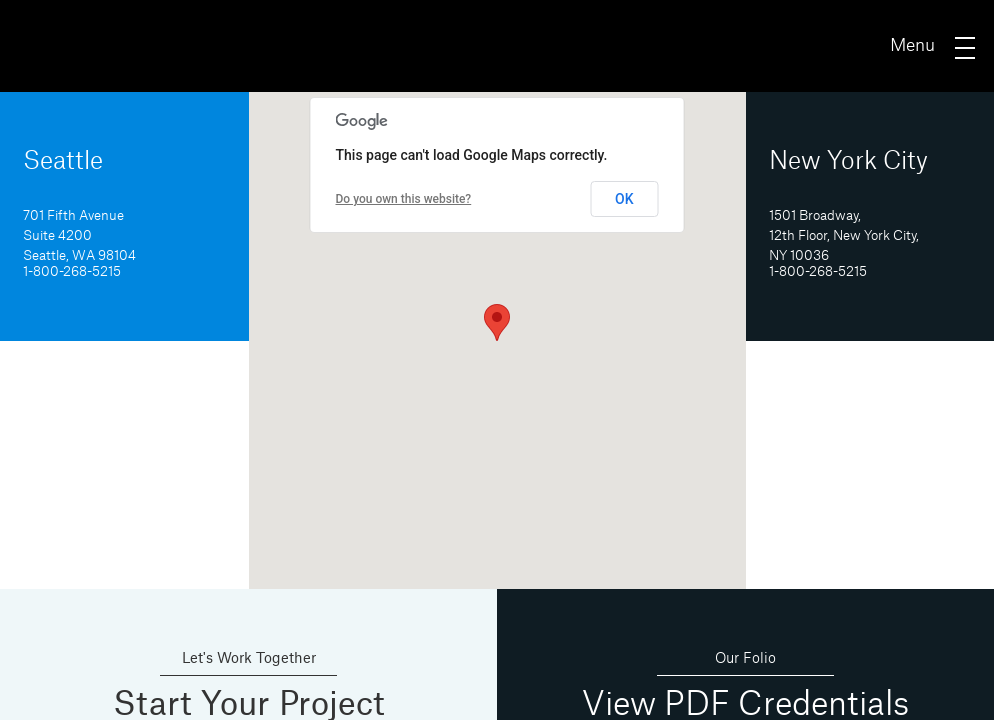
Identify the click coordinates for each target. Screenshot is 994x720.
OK (624, 199)
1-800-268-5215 (72, 272)
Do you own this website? (404, 199)
